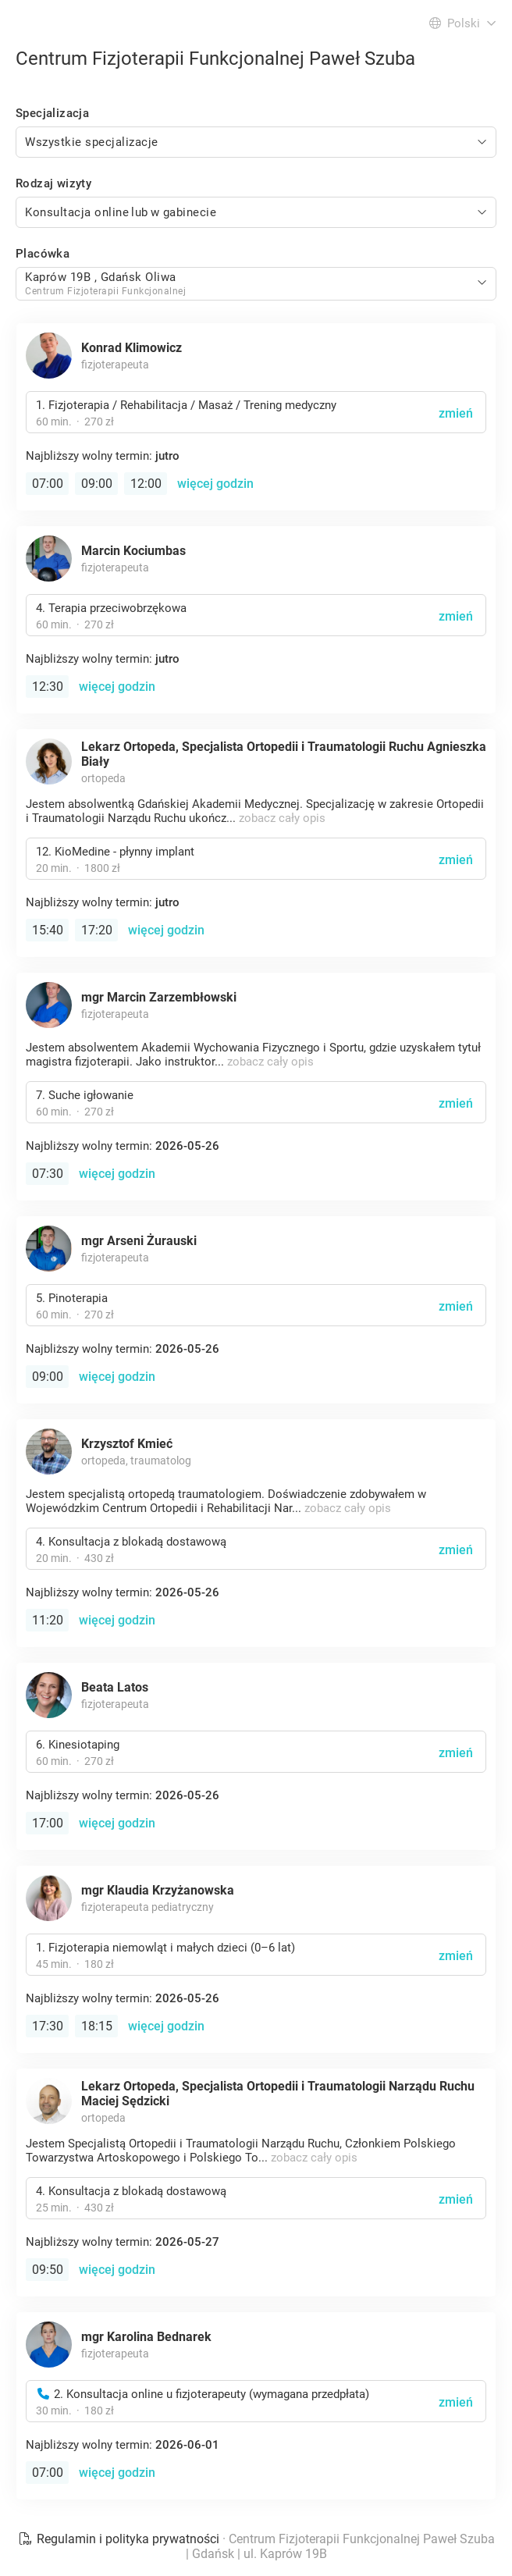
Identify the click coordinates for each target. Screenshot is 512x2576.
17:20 (96, 930)
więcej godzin (215, 483)
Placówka (42, 254)
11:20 (47, 1620)
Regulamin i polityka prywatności (120, 2539)
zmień (456, 413)
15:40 (47, 930)
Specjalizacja (52, 113)
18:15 (96, 2026)
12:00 (146, 483)
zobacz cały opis (282, 818)
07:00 (47, 483)
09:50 (47, 2269)
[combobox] (256, 142)
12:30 (47, 686)
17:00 (47, 1823)
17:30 (47, 2026)
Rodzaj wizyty (53, 183)
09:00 (96, 483)
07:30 (47, 1173)
